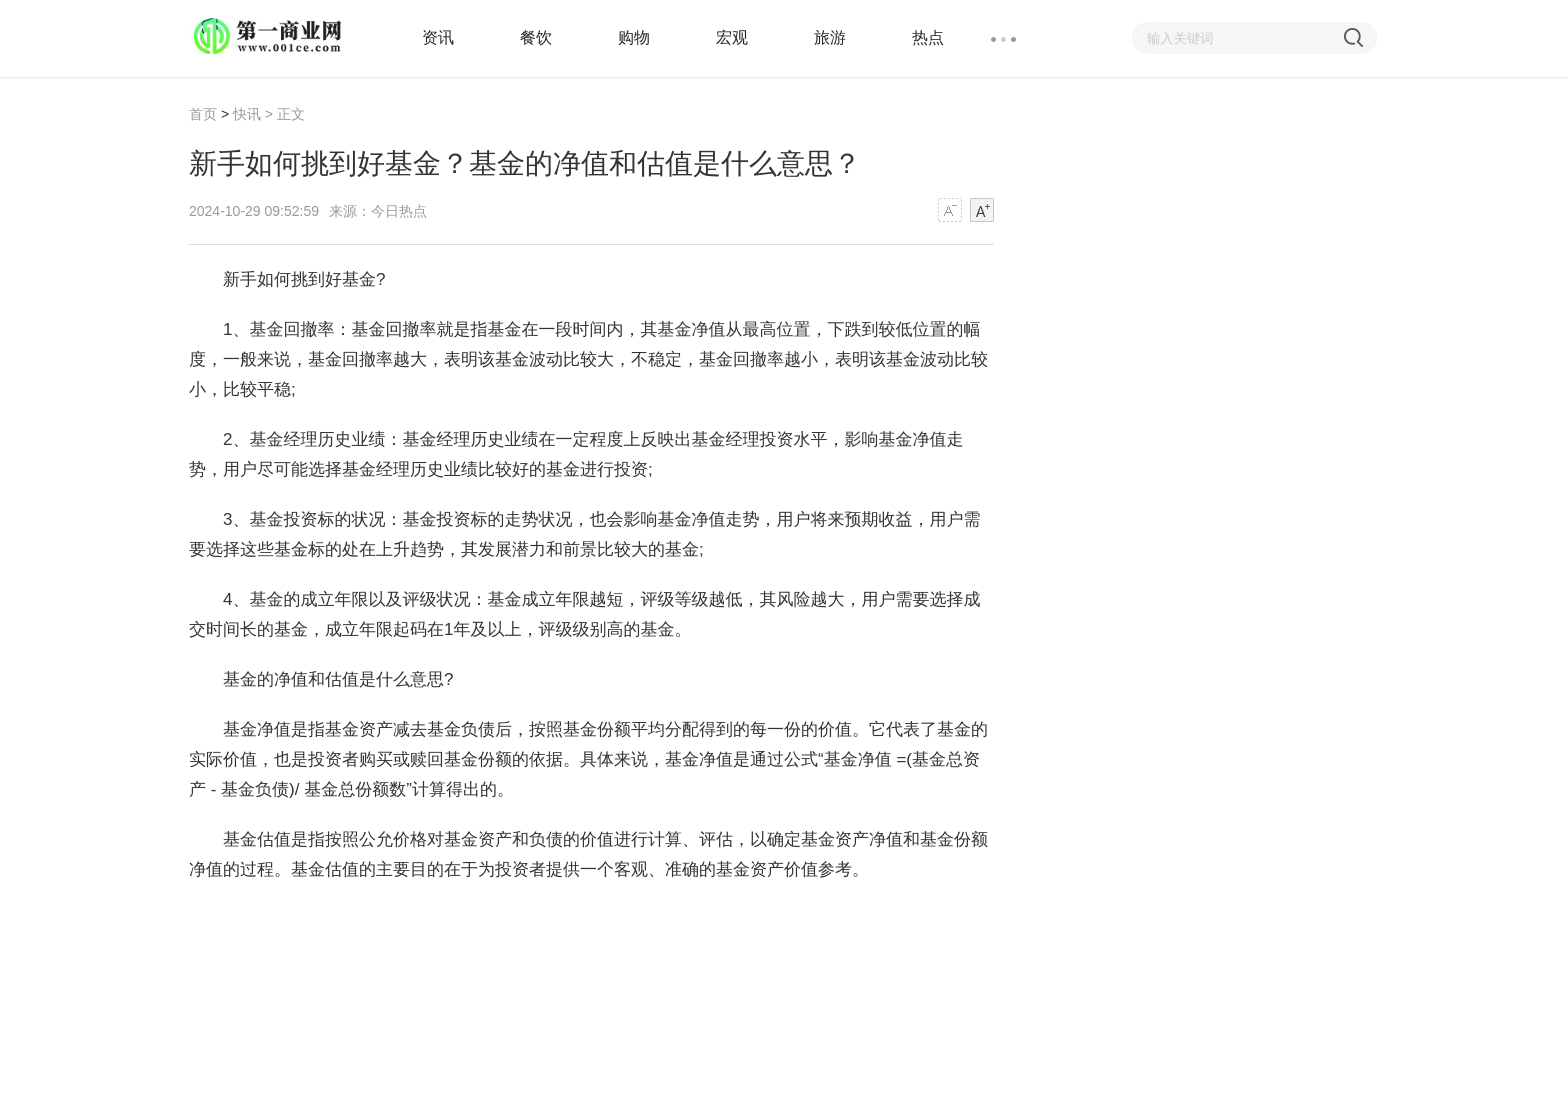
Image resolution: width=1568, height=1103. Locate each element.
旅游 (830, 37)
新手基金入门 (730, 919)
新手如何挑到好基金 (372, 919)
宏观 (732, 37)
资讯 (438, 37)
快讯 (247, 114)
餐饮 (536, 37)
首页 (203, 114)
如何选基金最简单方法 (871, 919)
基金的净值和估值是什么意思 (563, 919)
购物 (634, 37)
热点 (928, 37)
